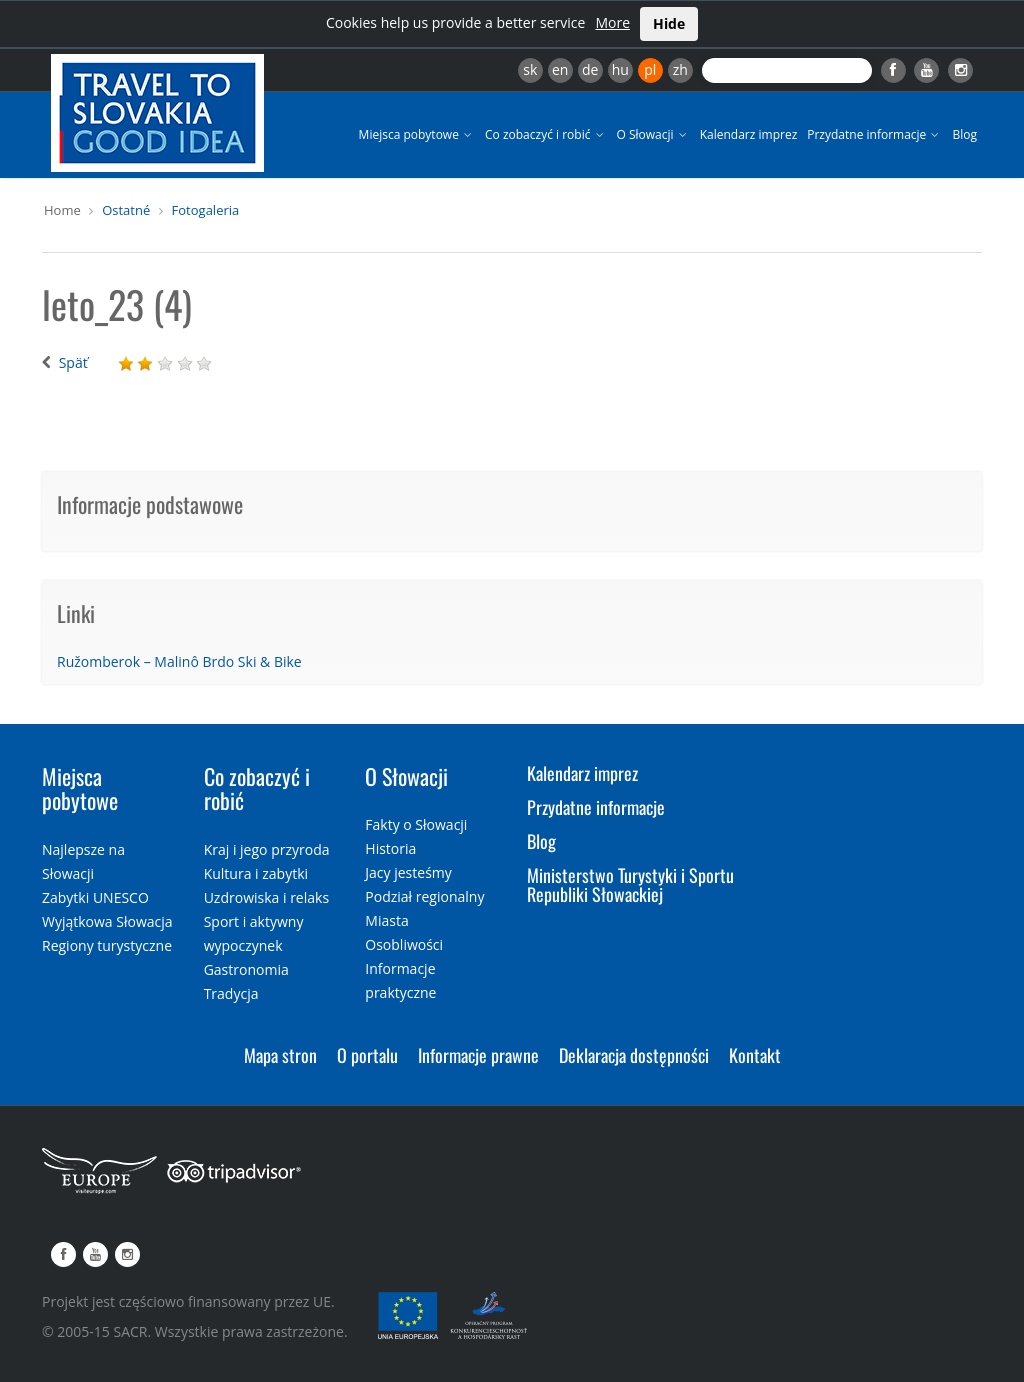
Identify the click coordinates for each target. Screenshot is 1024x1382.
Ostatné (126, 210)
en (560, 69)
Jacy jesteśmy (408, 872)
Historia (390, 848)
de (590, 69)
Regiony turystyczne (107, 945)
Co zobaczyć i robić (546, 134)
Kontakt (755, 1055)
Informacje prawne (478, 1055)
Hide (669, 23)
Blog (964, 134)
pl (650, 69)
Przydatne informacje (874, 134)
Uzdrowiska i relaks (266, 897)
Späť (73, 362)
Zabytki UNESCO (95, 897)
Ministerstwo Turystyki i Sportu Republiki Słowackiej (630, 885)
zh (680, 69)
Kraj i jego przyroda (267, 849)
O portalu (367, 1055)
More (612, 22)
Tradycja (231, 993)
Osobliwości (404, 944)
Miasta (386, 920)
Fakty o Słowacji (416, 824)
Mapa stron (280, 1055)
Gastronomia (246, 969)
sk (530, 69)
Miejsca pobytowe (417, 134)
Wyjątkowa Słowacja (107, 921)
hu (620, 69)
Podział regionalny (424, 896)
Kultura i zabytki (256, 873)
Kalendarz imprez (749, 134)
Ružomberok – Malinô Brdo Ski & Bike (179, 661)
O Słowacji (653, 134)
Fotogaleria (206, 210)
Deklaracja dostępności (634, 1055)
